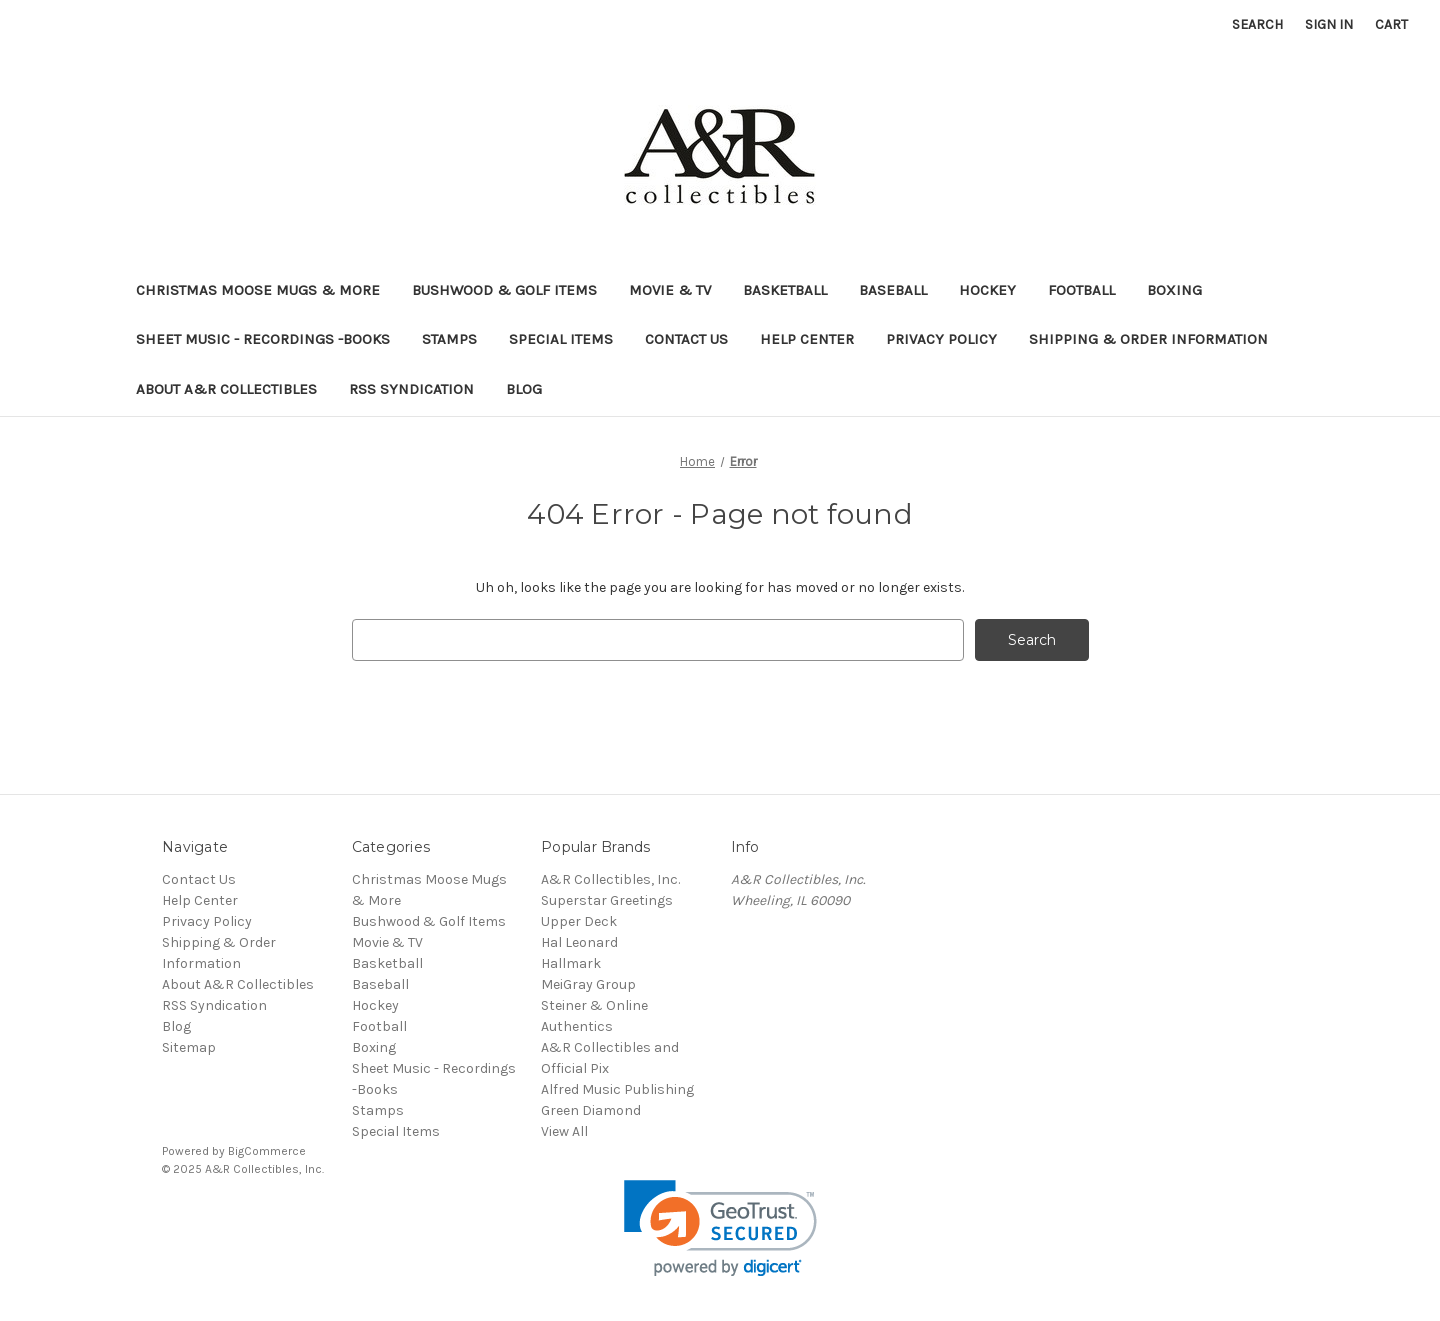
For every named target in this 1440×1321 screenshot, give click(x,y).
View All (564, 1131)
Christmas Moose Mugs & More (258, 290)
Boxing (1174, 290)
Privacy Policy (941, 339)
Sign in (1329, 24)
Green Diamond (591, 1110)
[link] (720, 1228)
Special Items (561, 339)
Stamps (449, 339)
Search (1257, 24)
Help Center (807, 339)
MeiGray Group (588, 984)
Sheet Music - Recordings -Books (263, 339)
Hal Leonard (579, 942)
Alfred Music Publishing (617, 1089)
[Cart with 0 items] (1391, 24)
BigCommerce (267, 1151)
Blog (524, 389)
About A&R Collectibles (226, 389)
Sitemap (189, 1047)
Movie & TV (670, 290)
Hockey (987, 290)
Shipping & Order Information (1148, 339)
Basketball (785, 290)
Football (1081, 290)
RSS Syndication (411, 389)
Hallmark (571, 963)
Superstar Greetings (607, 900)
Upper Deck (579, 921)
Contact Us (686, 339)
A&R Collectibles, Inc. (610, 879)
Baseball (893, 290)
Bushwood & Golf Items (504, 290)
